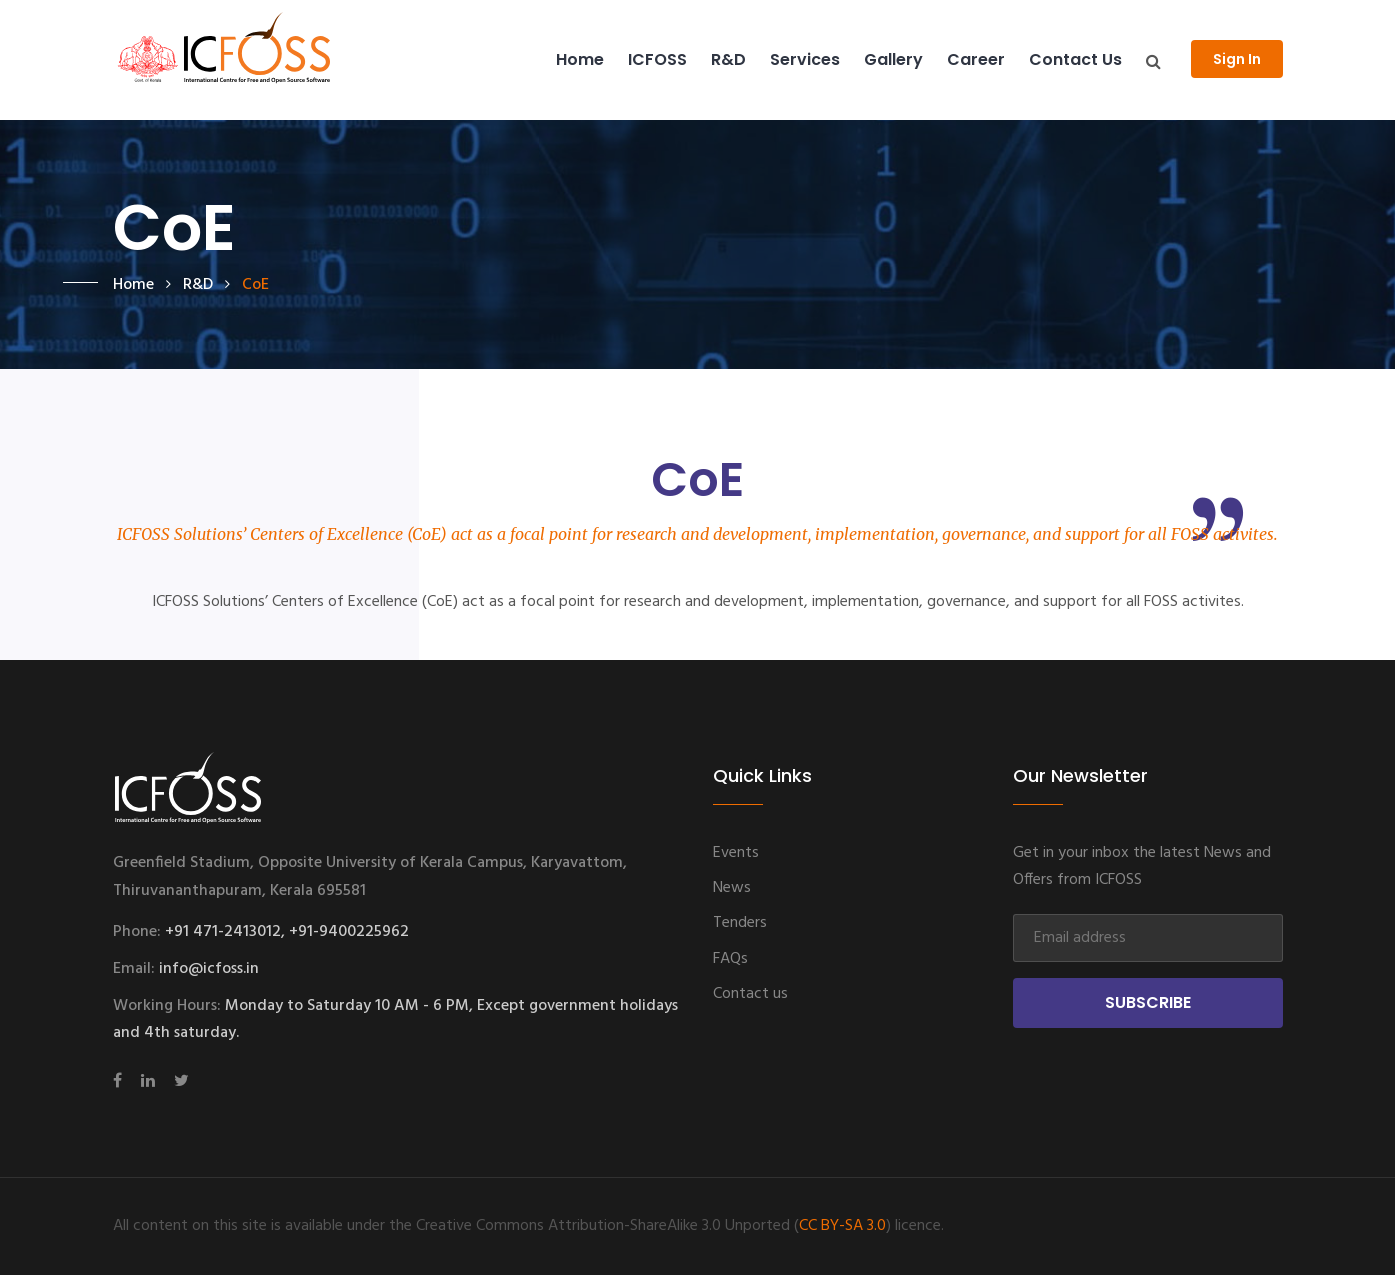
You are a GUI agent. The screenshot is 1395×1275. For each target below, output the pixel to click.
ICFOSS (657, 59)
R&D (728, 59)
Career (976, 59)
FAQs (730, 959)
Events (736, 853)
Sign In (1237, 59)
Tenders (740, 923)
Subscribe (1148, 1002)
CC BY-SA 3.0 (842, 1226)
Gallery (893, 59)
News (732, 888)
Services (805, 59)
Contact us (1075, 59)
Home (580, 59)
